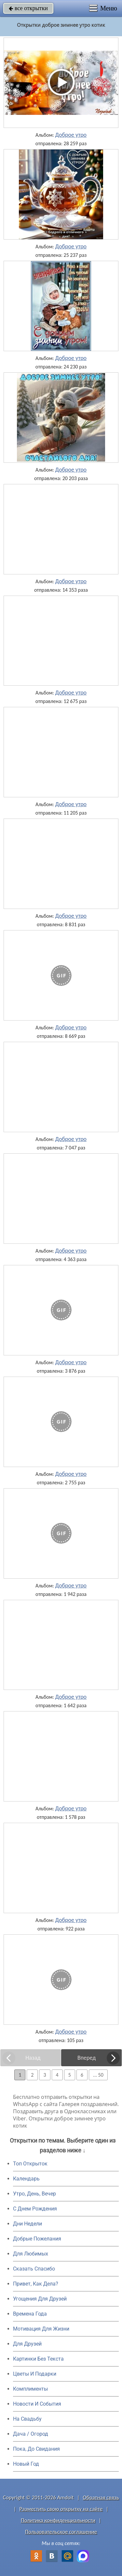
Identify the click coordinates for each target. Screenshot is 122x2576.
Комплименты (30, 2389)
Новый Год (26, 2464)
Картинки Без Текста (38, 2359)
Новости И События (37, 2404)
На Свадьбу (27, 2419)
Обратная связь (101, 2497)
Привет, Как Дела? (35, 2284)
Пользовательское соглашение (61, 2531)
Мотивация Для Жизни (41, 2329)
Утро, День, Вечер (34, 2194)
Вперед (86, 2057)
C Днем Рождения (35, 2209)
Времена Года (30, 2314)
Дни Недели (27, 2224)
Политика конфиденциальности (58, 2520)
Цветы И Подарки (34, 2374)
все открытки (28, 8)
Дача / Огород (30, 2434)
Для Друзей (27, 2344)
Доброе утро (71, 135)
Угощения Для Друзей (40, 2299)
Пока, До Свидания (36, 2449)
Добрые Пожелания (37, 2239)
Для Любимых (30, 2254)
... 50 (98, 2075)
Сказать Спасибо (34, 2269)
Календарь (26, 2179)
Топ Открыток (30, 2164)
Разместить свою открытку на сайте (61, 2509)
